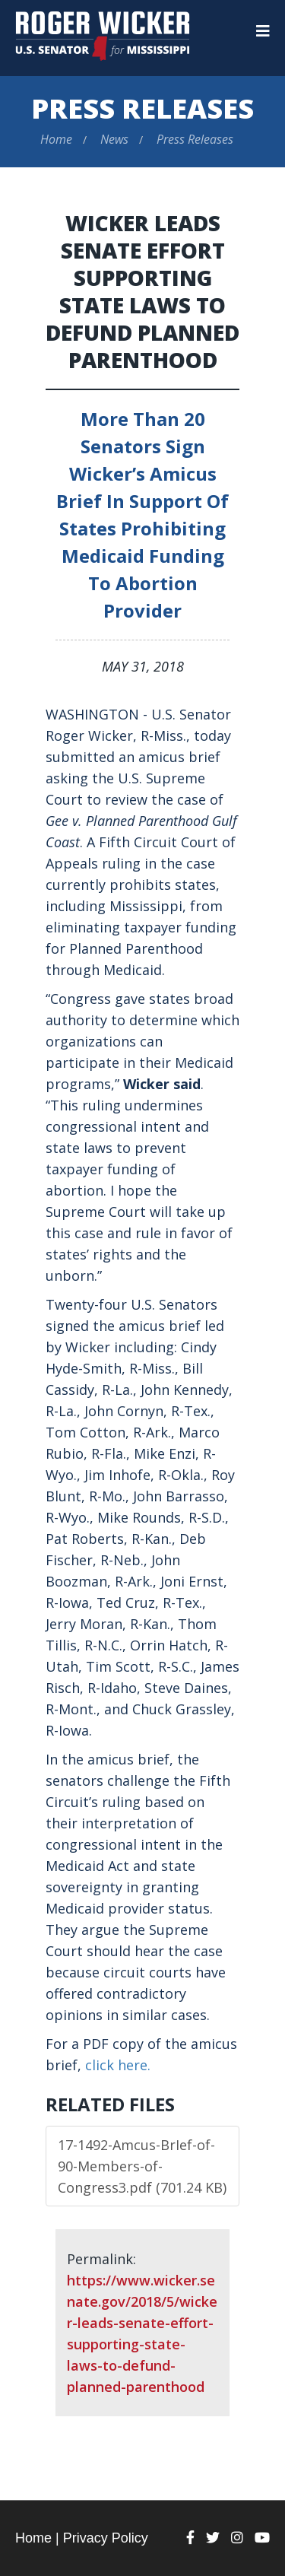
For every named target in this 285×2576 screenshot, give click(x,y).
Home (56, 139)
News (114, 139)
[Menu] (263, 31)
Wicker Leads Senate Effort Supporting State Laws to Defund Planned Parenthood (142, 291)
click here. (117, 2065)
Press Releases (142, 108)
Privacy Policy (105, 2538)
